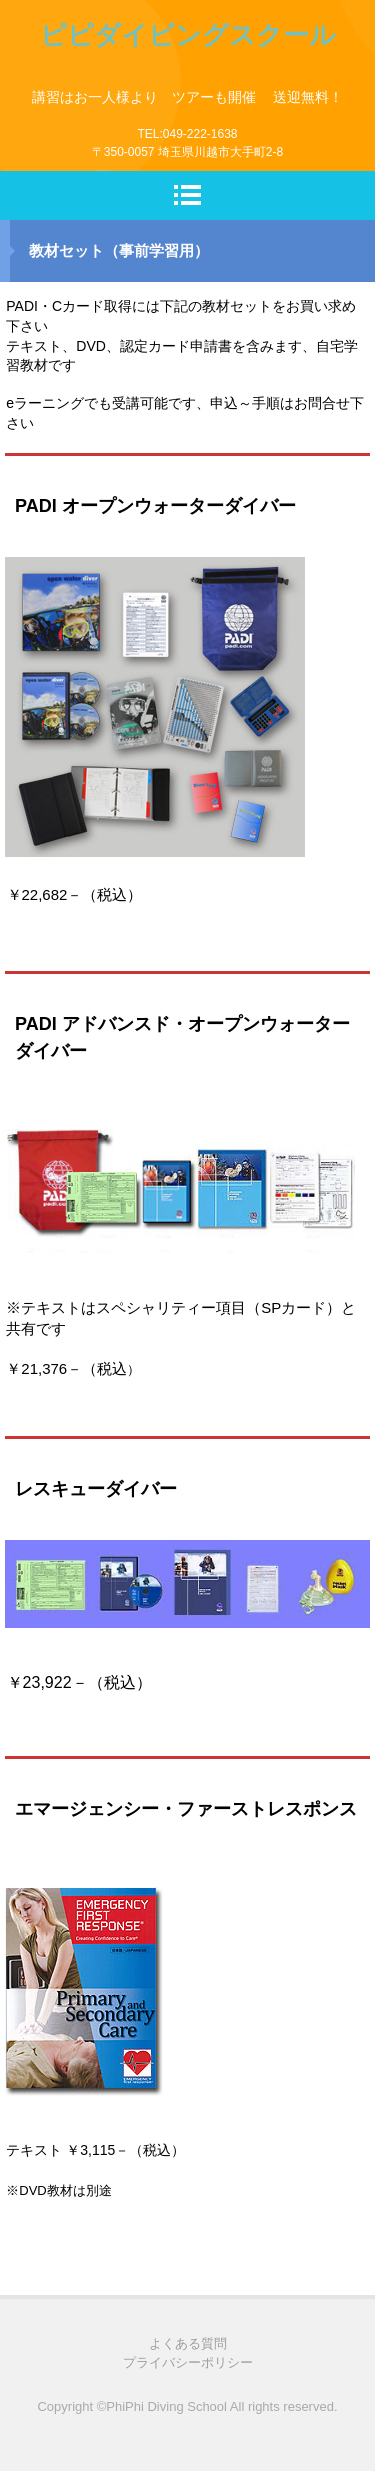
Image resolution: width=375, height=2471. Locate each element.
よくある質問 (188, 2343)
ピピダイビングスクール (188, 35)
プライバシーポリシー (188, 2362)
